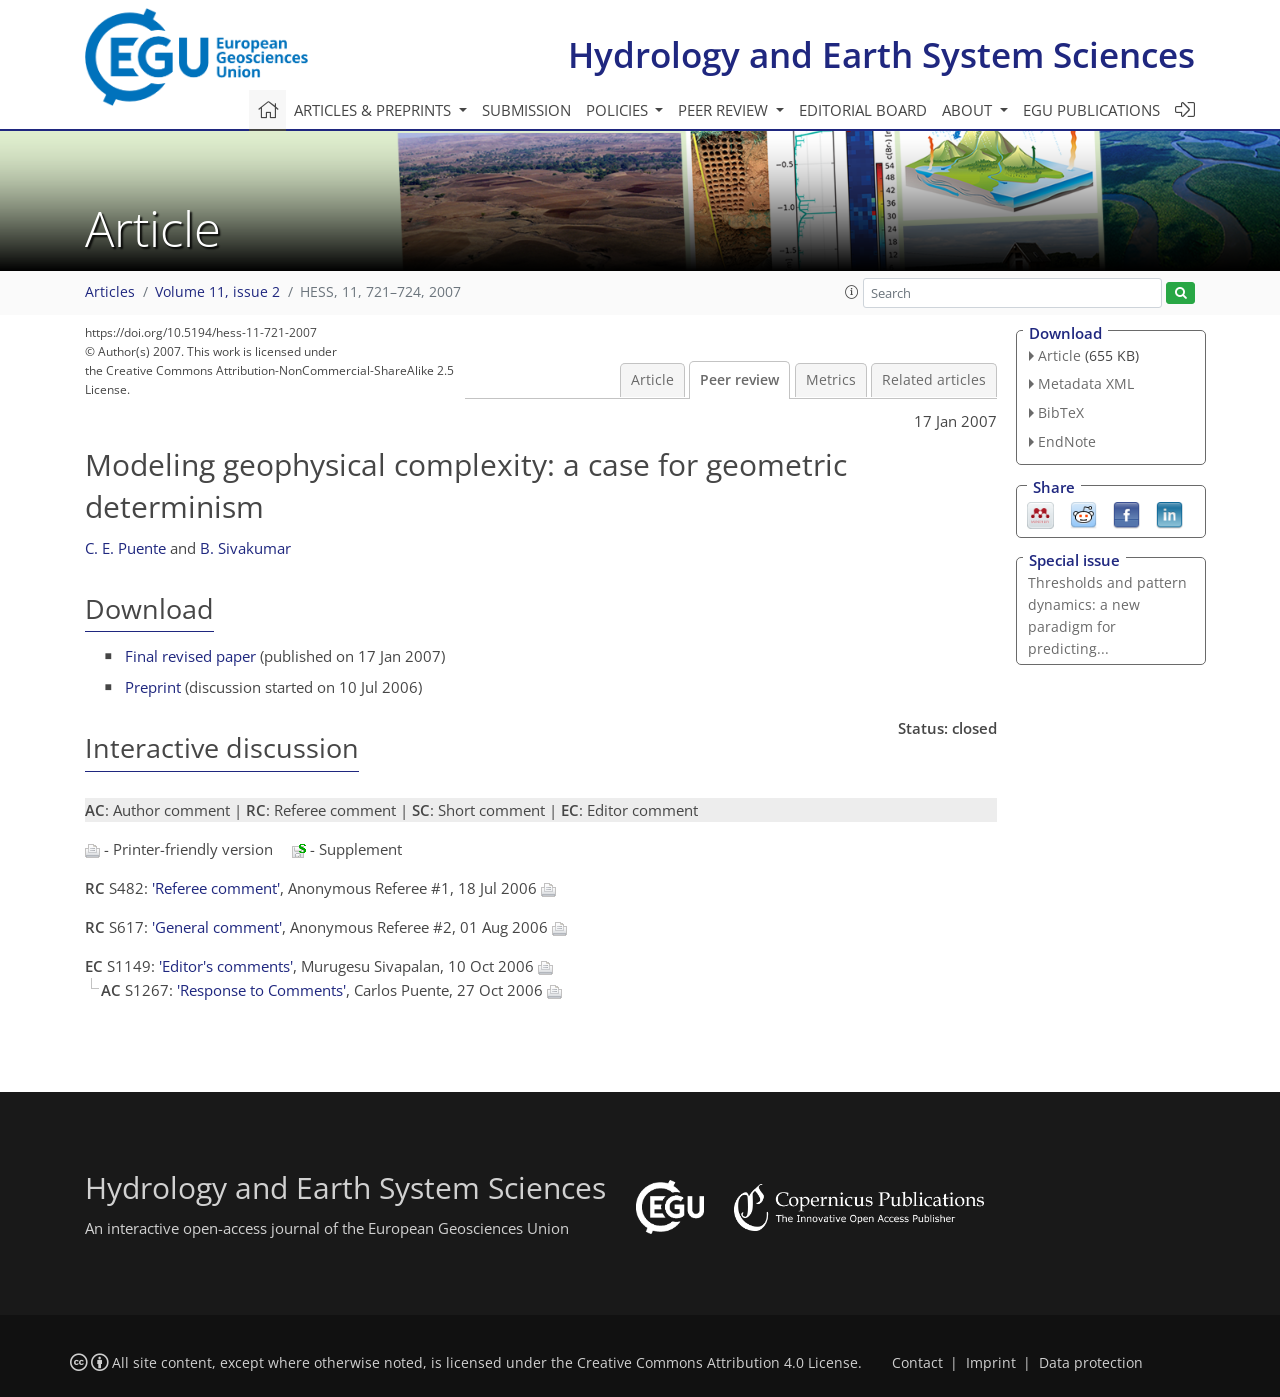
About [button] (969, 110)
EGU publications (1091, 110)
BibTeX (1061, 412)
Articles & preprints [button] (374, 110)
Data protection (1091, 1363)
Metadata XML (1086, 383)
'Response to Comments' (261, 990)
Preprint (153, 687)
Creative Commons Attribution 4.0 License (717, 1363)
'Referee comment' (216, 888)
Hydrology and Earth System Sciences (881, 54)
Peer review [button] (725, 110)
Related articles (934, 380)
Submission (526, 110)
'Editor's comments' (226, 966)
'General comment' (217, 927)
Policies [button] (619, 110)
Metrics (831, 380)
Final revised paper (190, 656)
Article (652, 380)
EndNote (1067, 441)
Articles (110, 292)
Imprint (991, 1363)
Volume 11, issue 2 (217, 292)
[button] (852, 292)
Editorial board (863, 110)
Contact (917, 1363)
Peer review (739, 380)
